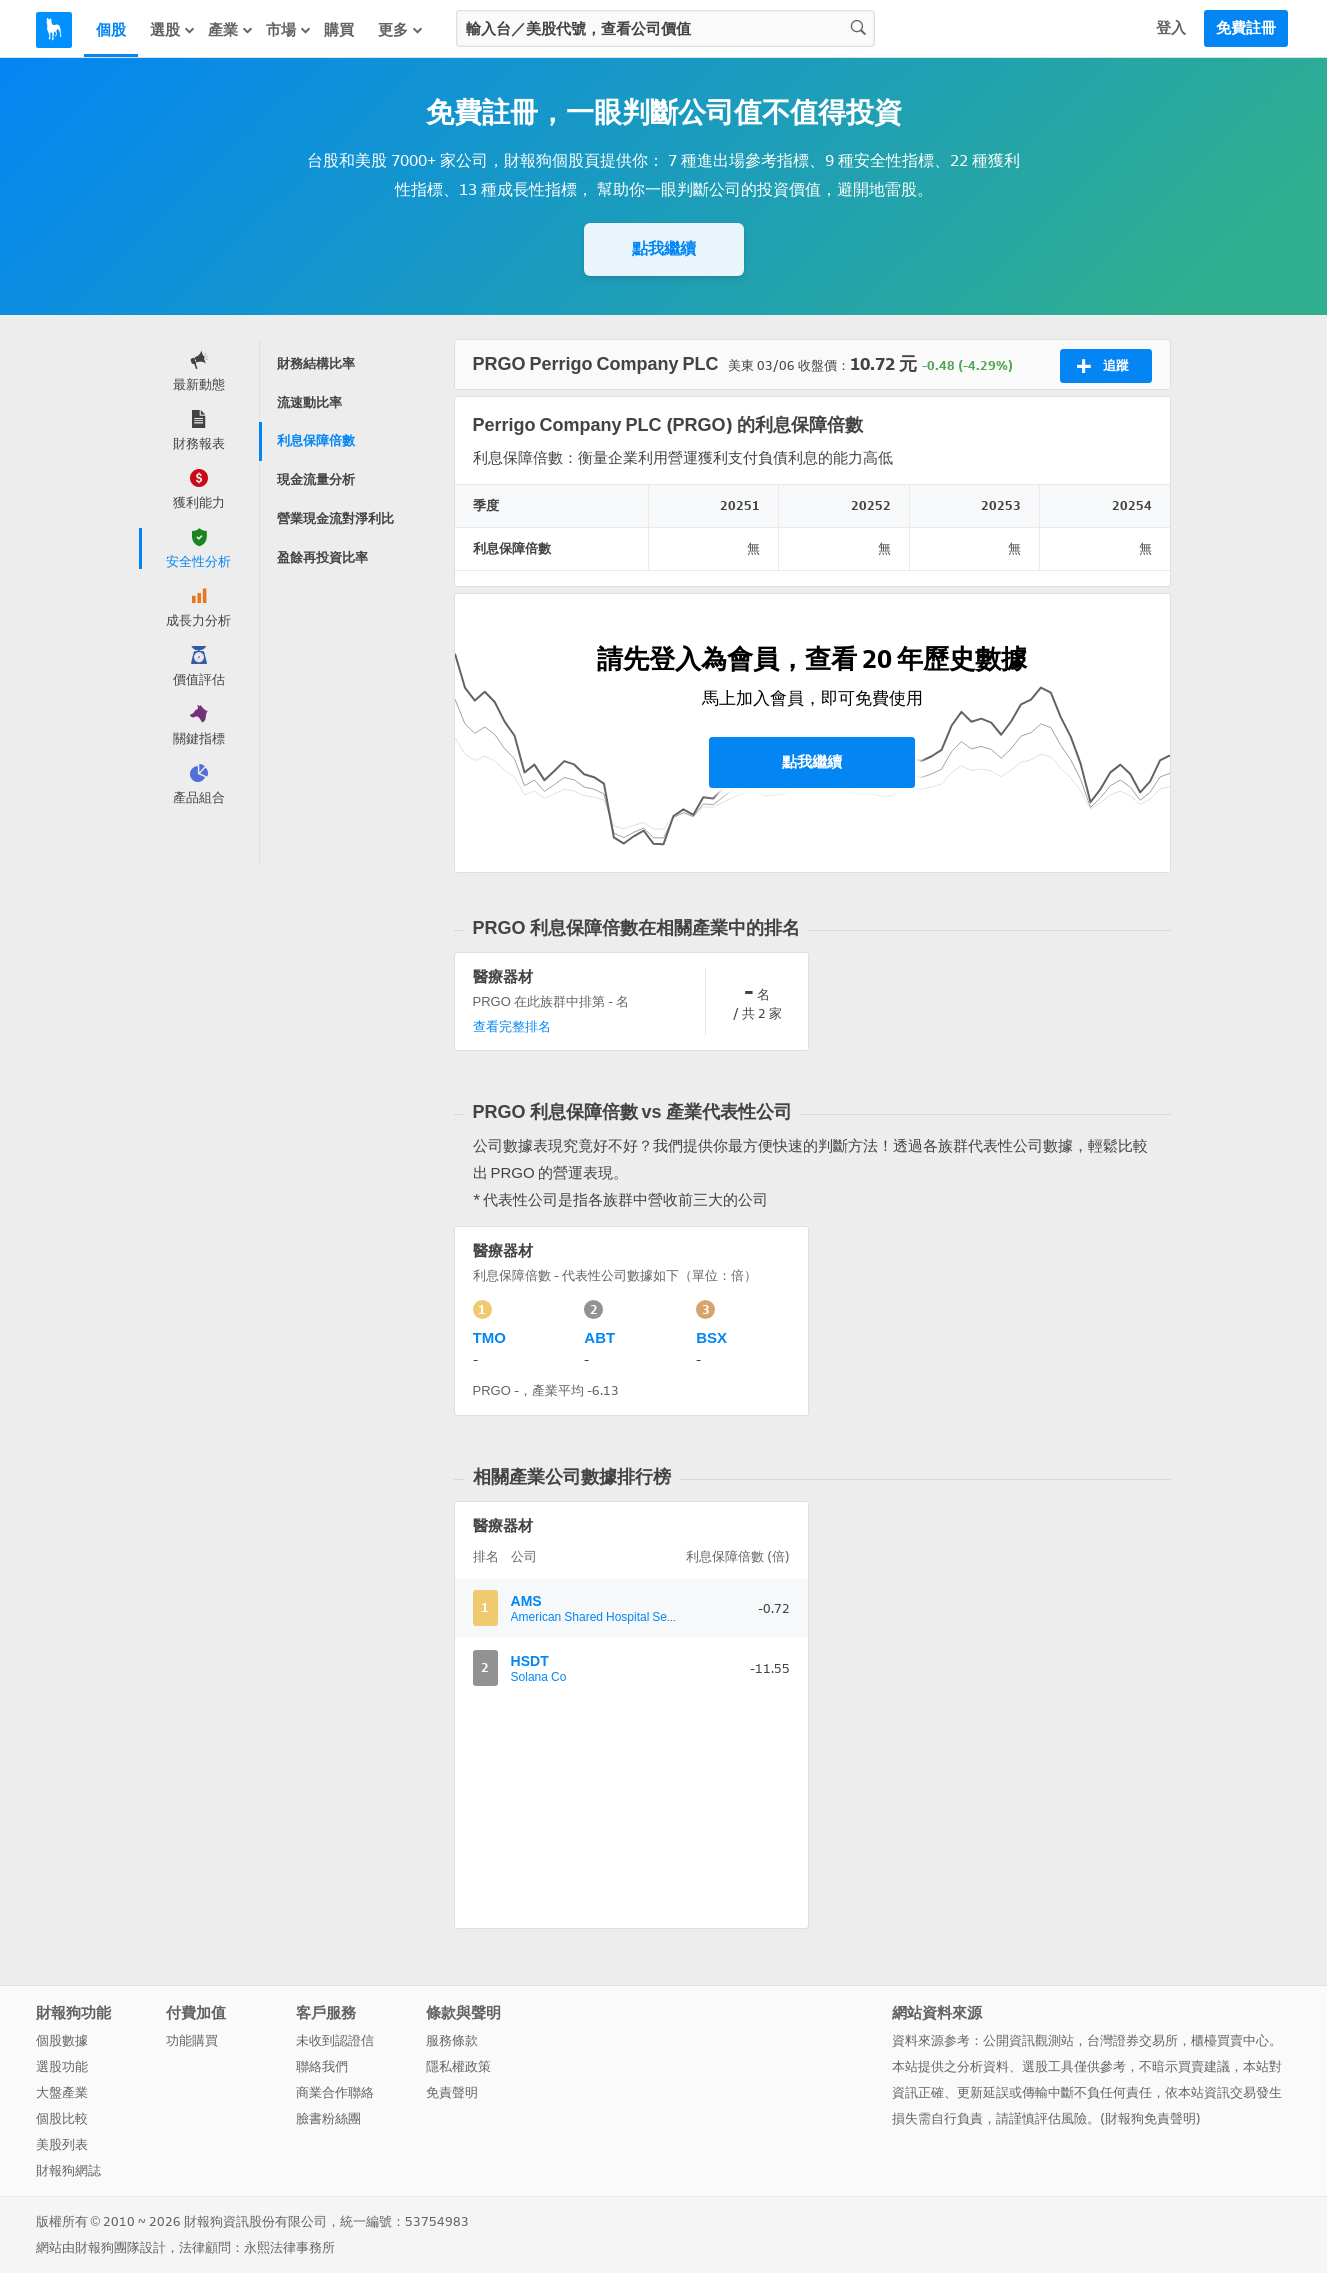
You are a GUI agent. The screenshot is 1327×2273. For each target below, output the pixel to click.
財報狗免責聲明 (1150, 2118)
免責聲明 (452, 2092)
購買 (339, 30)
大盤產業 (62, 2092)
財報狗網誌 (68, 2170)
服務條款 (452, 2040)
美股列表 (62, 2144)
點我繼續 (664, 248)
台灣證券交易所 (1132, 2040)
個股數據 (62, 2040)
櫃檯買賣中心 (1230, 2040)
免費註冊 (1246, 28)
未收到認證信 (335, 2040)
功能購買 (192, 2040)
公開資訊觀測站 (1028, 2040)
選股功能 (62, 2066)
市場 (289, 29)
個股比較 (62, 2118)
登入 (1171, 28)
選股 (173, 29)
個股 (111, 30)
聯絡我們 (322, 2066)
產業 (231, 29)
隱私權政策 (458, 2066)
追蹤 (1102, 366)
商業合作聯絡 (335, 2092)
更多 (401, 29)
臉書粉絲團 (328, 2118)
